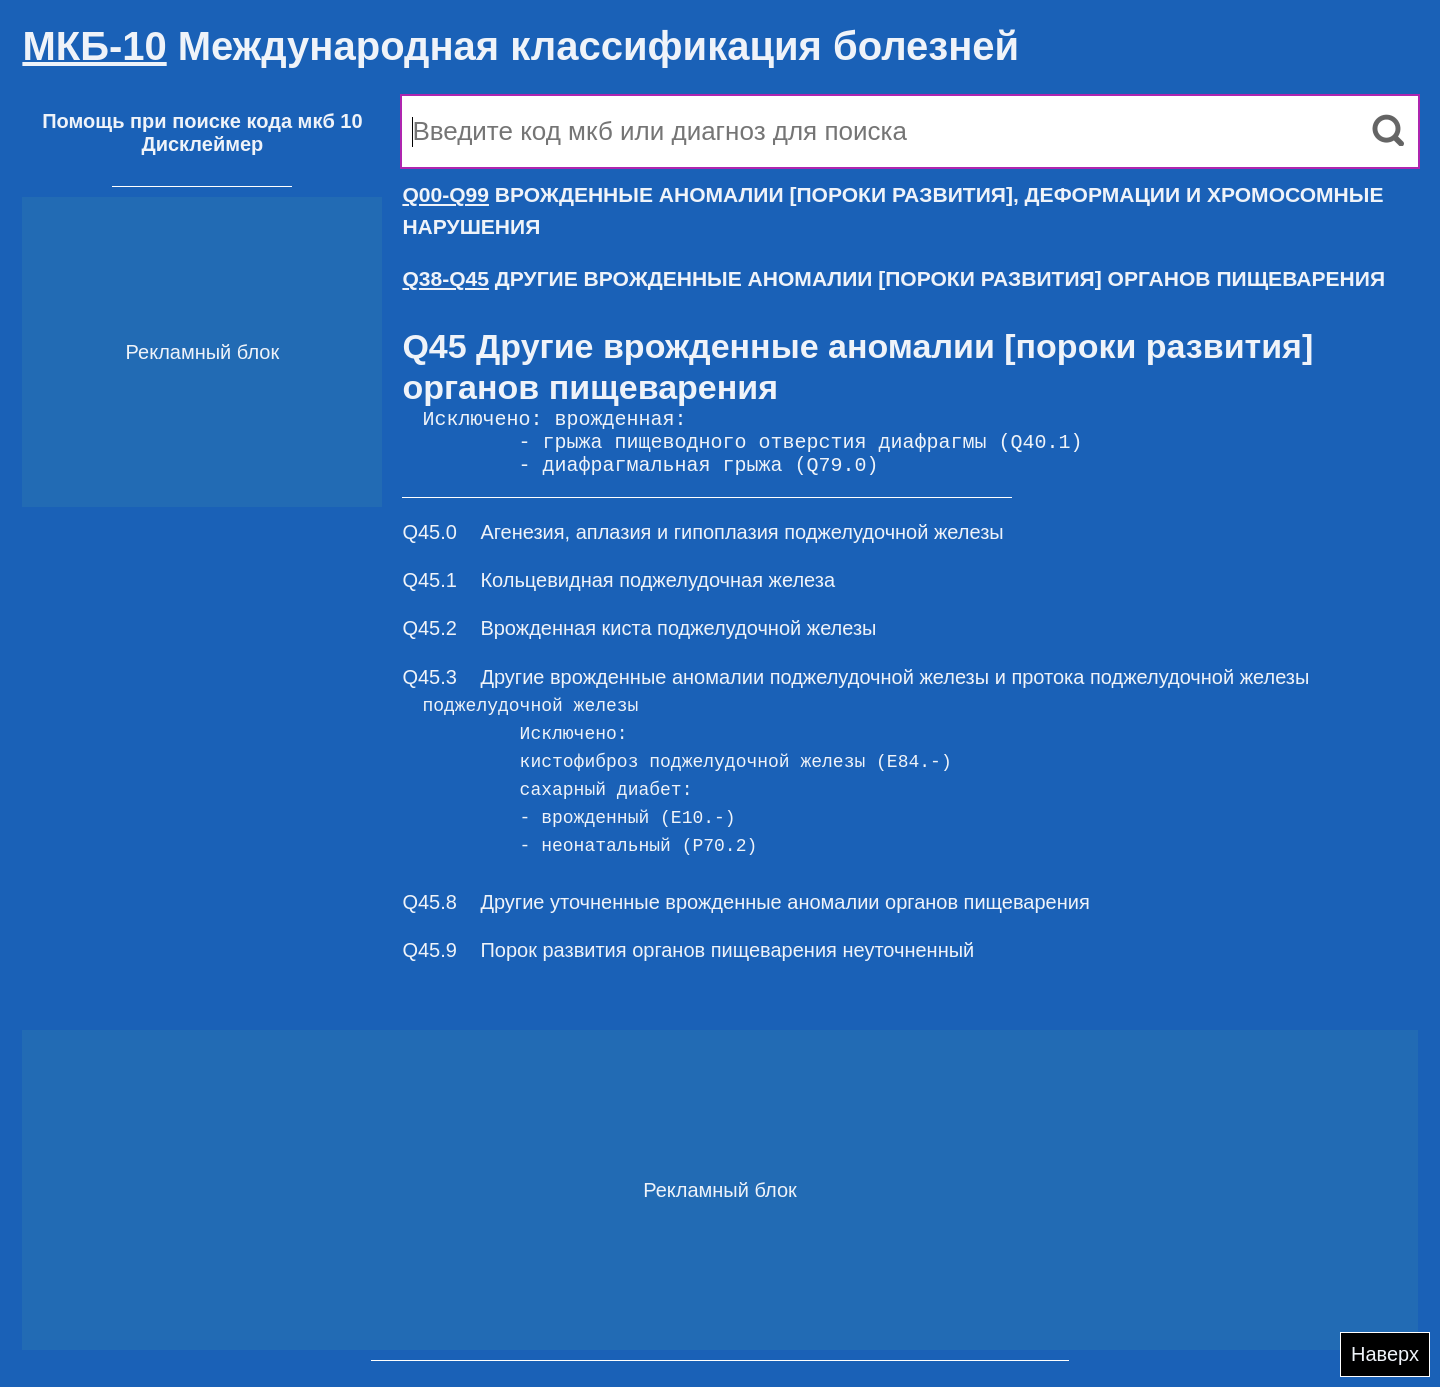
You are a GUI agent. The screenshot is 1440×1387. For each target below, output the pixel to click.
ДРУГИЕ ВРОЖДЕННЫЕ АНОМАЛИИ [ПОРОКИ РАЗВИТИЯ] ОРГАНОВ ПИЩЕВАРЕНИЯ (893, 278)
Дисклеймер (202, 144)
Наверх (1385, 1354)
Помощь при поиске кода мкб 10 (202, 121)
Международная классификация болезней (520, 46)
